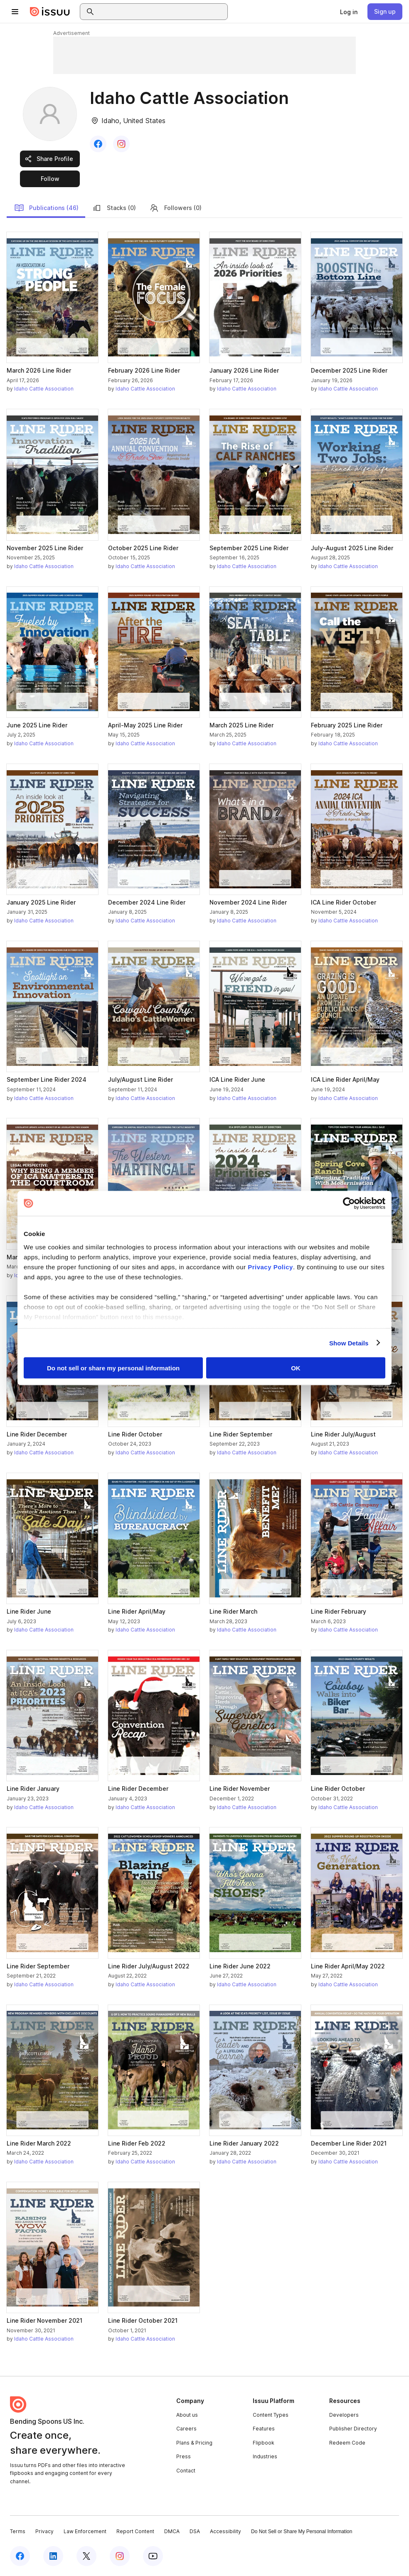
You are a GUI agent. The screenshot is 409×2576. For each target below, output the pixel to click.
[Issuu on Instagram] (120, 2556)
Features (264, 2428)
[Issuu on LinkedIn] (53, 2556)
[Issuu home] (50, 11)
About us (187, 2415)
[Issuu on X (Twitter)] (86, 2556)
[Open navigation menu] (15, 11)
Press (183, 2456)
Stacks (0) (114, 208)
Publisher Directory (353, 2428)
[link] (348, 11)
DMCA (172, 2531)
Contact (185, 2470)
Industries (265, 2456)
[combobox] (161, 12)
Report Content (135, 2531)
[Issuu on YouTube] (153, 2556)
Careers (186, 2428)
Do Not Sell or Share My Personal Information (301, 2531)
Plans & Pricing (194, 2443)
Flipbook (263, 2443)
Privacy (44, 2531)
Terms (17, 2531)
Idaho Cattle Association (44, 389)
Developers (344, 2415)
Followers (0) (175, 208)
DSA (195, 2531)
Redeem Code (347, 2443)
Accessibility (225, 2531)
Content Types (270, 2415)
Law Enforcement (85, 2531)
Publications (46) (46, 208)
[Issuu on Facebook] (20, 2556)
